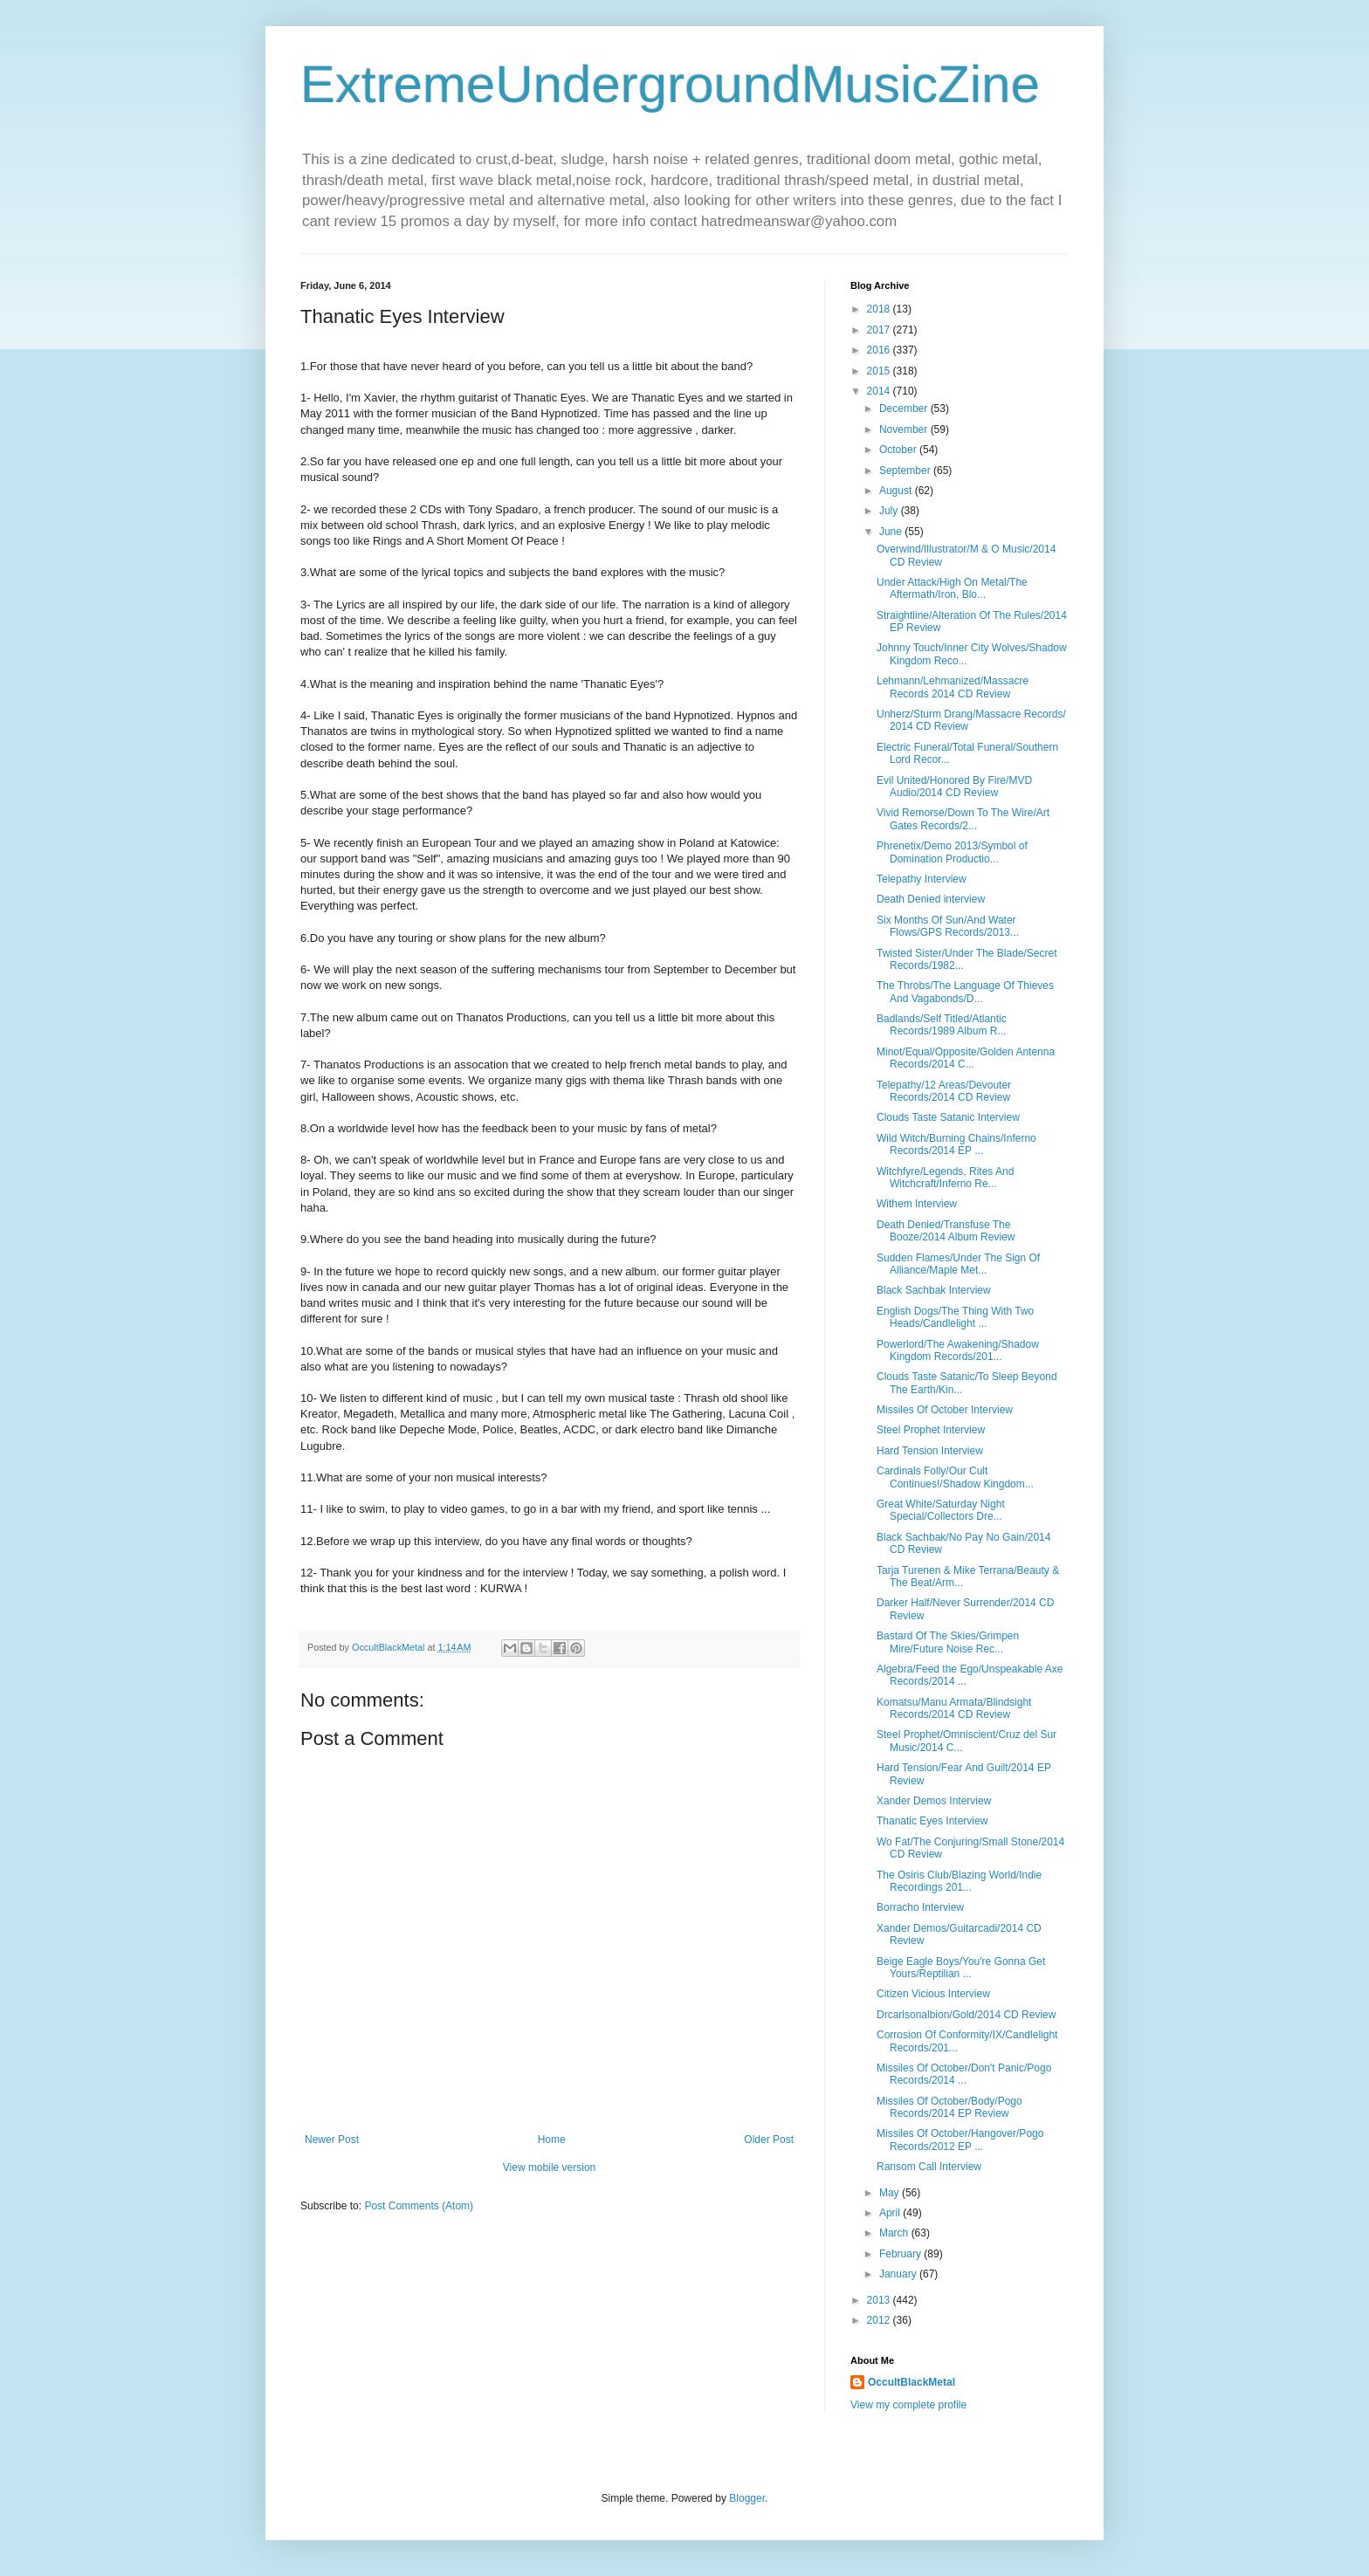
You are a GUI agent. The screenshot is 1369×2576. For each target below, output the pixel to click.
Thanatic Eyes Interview (932, 1821)
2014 (880, 391)
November (905, 429)
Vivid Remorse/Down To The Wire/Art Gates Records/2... (963, 819)
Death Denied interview (931, 899)
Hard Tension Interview (930, 1451)
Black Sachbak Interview (934, 1290)
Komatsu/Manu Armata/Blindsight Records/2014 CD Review (954, 1708)
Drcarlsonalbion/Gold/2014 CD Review (966, 2015)
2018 (880, 309)
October (899, 449)
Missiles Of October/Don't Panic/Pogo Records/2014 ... (964, 2074)
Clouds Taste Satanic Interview (948, 1117)
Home (552, 2139)
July (890, 511)
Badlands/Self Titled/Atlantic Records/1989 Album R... (942, 1025)
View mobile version (549, 2167)
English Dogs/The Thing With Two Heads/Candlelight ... (955, 1317)
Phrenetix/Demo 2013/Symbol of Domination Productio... (952, 852)
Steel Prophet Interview (931, 1430)
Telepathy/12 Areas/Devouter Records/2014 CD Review (944, 1091)
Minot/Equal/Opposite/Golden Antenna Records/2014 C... (966, 1058)
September (906, 470)
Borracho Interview (920, 1907)
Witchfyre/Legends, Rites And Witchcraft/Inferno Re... (945, 1177)
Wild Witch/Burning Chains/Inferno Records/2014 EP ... (956, 1144)
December (905, 408)
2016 (880, 350)
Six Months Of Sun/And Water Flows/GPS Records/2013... (948, 926)
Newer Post (332, 2139)
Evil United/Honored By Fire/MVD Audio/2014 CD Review (954, 786)
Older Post (769, 2139)
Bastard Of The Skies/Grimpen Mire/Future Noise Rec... (948, 1642)
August (897, 490)
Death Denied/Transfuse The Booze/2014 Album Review (946, 1231)
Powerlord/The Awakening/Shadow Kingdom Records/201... (958, 1350)
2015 (880, 371)
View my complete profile (908, 2405)
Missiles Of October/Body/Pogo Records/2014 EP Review (949, 2107)
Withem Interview (917, 1204)
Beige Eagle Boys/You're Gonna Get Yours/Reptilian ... (961, 1967)
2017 (880, 330)
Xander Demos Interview (934, 1801)
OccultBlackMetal (911, 2382)
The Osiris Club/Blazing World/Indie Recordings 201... (959, 1881)
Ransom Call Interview (929, 2166)
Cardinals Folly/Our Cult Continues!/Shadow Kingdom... (955, 1477)
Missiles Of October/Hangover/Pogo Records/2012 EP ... (960, 2139)
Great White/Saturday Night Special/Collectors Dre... (941, 1510)
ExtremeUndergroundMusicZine (670, 84)
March (895, 2233)
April (891, 2213)
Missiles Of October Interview (945, 1410)
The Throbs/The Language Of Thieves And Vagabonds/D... (965, 991)
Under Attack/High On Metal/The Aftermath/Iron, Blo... (952, 588)
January (899, 2274)
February (901, 2254)
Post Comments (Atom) (418, 2206)
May (890, 2193)
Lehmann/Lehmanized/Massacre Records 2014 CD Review (952, 687)
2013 (880, 2300)
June (892, 532)
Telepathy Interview (922, 879)
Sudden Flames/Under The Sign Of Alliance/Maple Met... (958, 1264)
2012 (880, 2320)
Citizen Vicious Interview (933, 1994)
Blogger (747, 2498)
